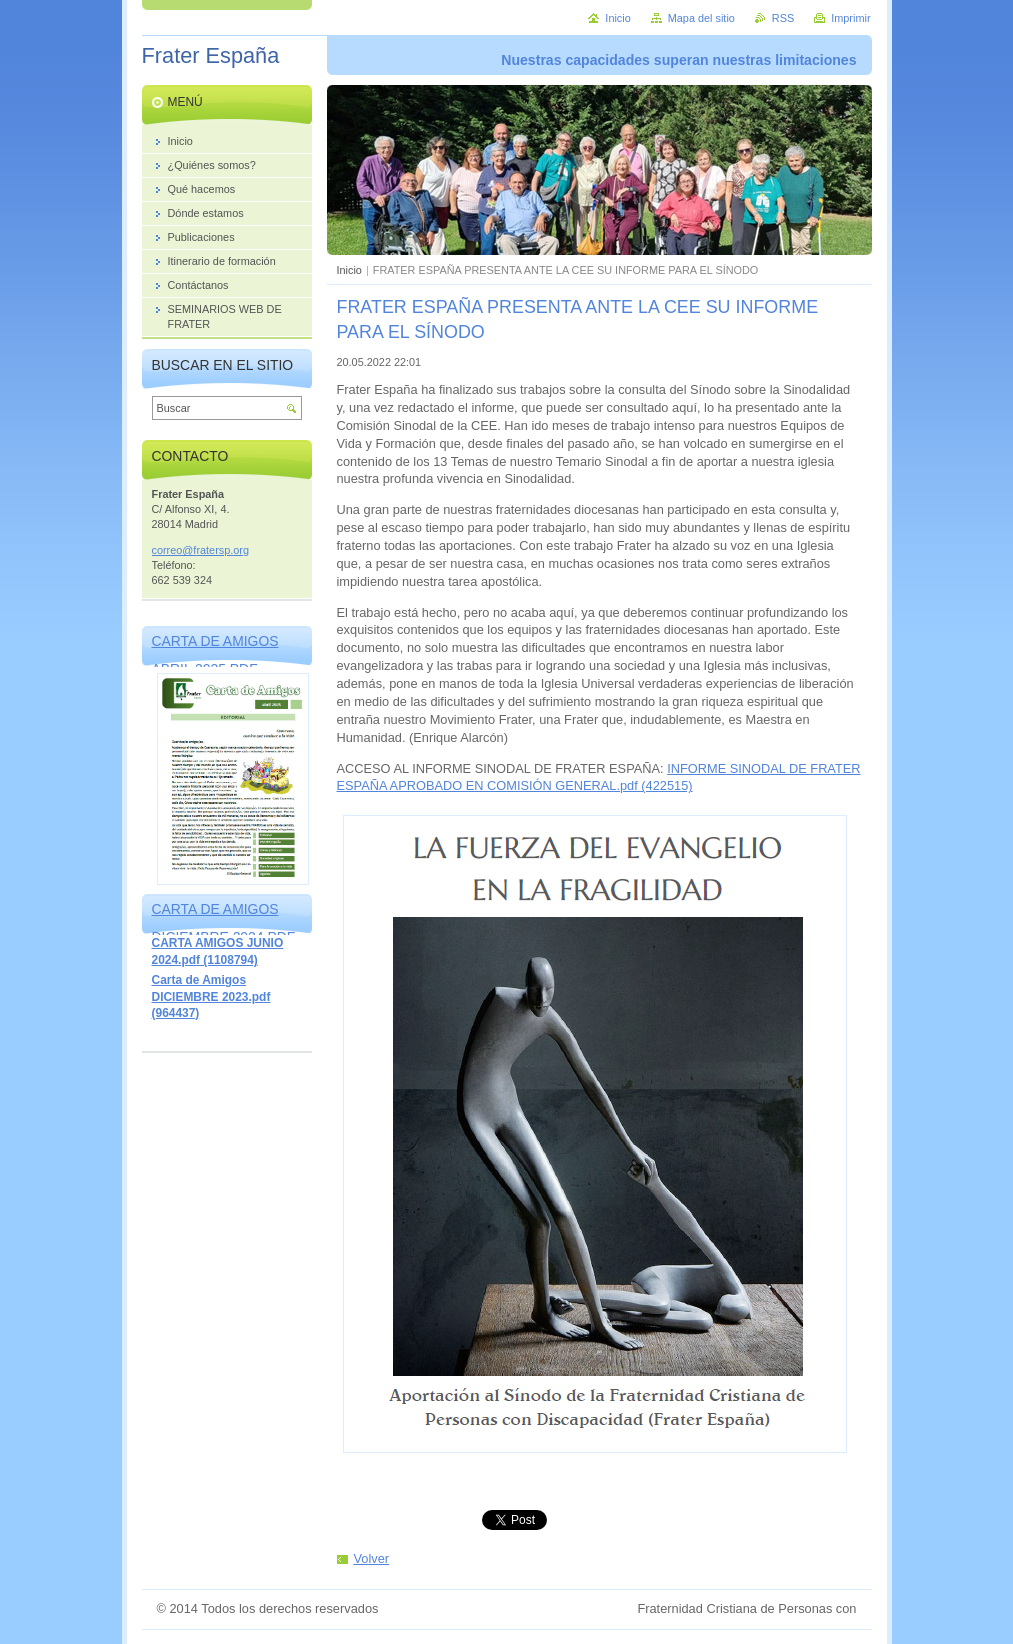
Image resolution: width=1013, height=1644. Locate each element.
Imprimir (850, 18)
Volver (372, 1558)
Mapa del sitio (701, 18)
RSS (783, 18)
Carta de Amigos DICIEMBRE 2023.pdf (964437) (211, 996)
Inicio (349, 270)
